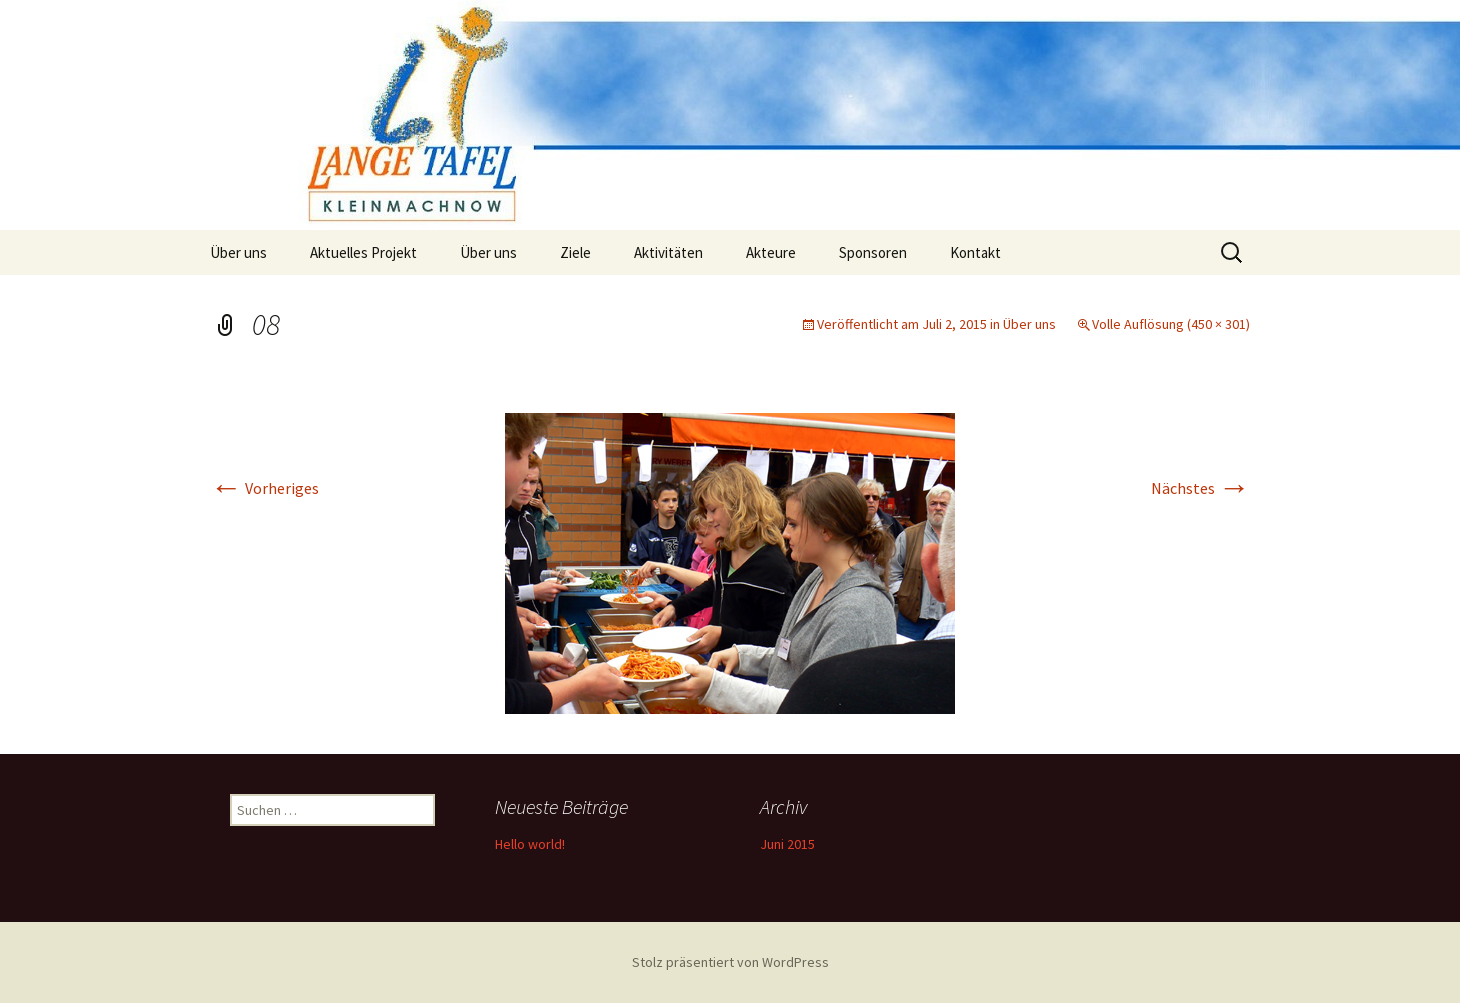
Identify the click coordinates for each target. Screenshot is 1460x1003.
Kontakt (975, 252)
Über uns (238, 252)
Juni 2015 (787, 844)
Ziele (575, 252)
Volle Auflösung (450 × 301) (1171, 324)
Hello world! (530, 844)
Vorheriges (264, 488)
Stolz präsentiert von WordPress (730, 962)
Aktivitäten (668, 252)
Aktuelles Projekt (363, 252)
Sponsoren (873, 252)
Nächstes (1200, 488)
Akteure (771, 252)
